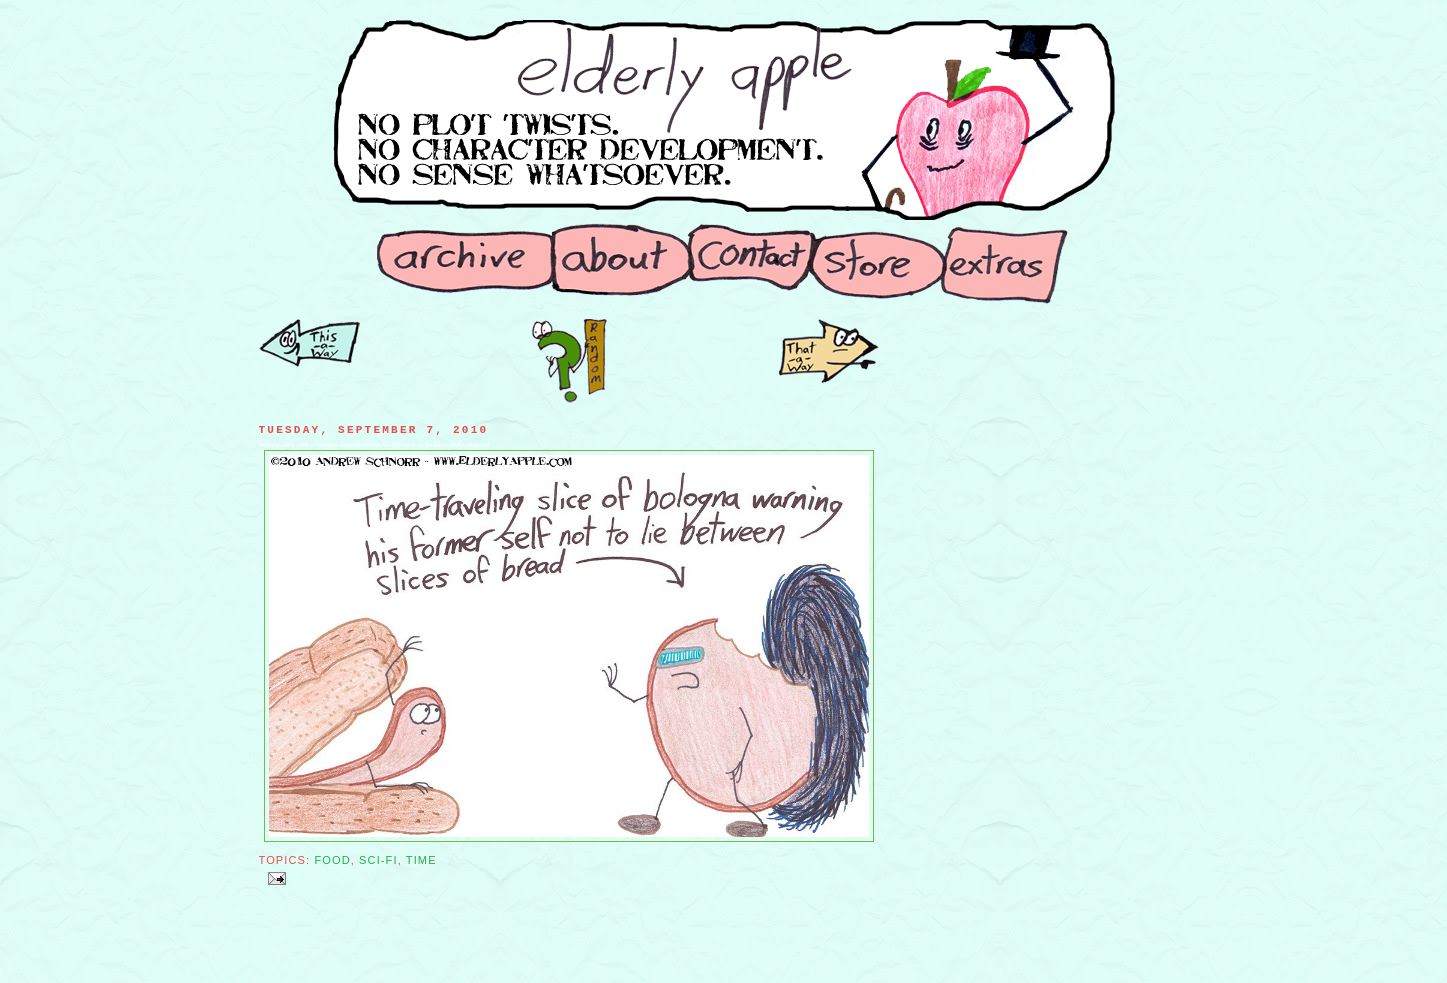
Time (421, 860)
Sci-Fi (378, 860)
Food (332, 860)
